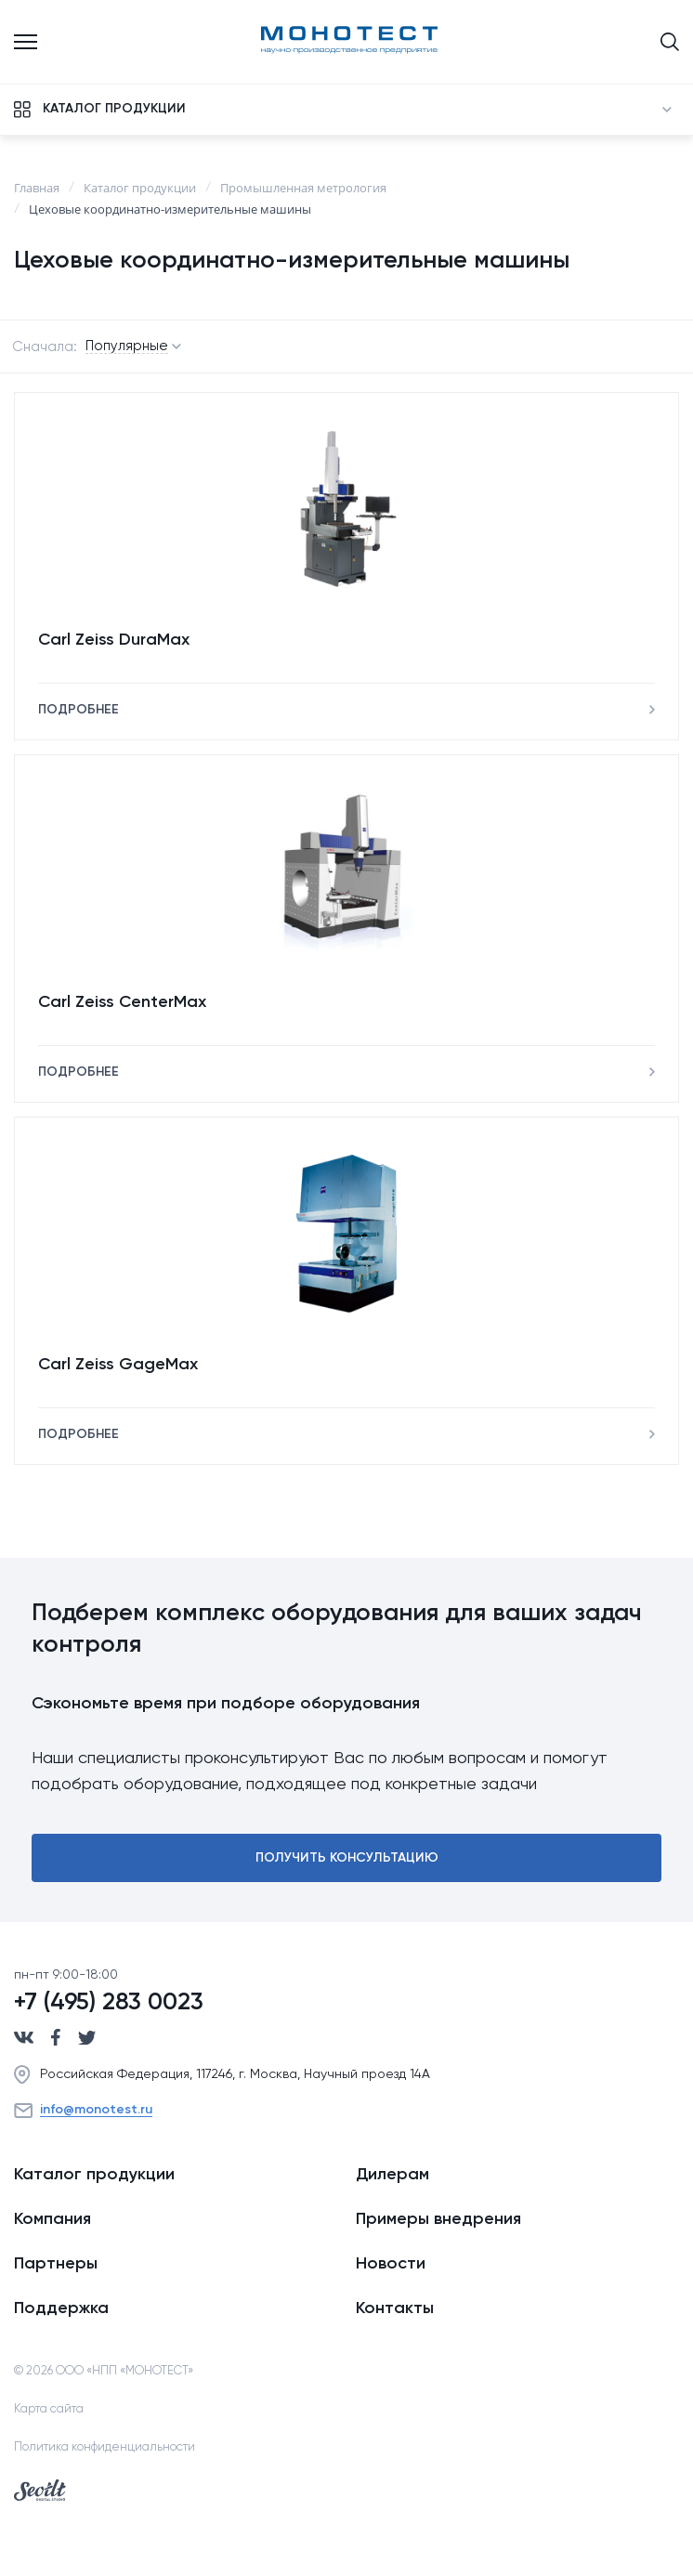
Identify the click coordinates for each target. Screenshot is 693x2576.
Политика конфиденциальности (104, 2447)
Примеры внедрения (438, 2219)
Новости (390, 2264)
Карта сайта (49, 2409)
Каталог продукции (94, 2174)
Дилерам (392, 2174)
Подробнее (78, 709)
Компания (52, 2219)
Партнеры (56, 2264)
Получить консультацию (346, 1857)
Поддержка (61, 2308)
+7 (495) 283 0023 (108, 2003)
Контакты (395, 2308)
